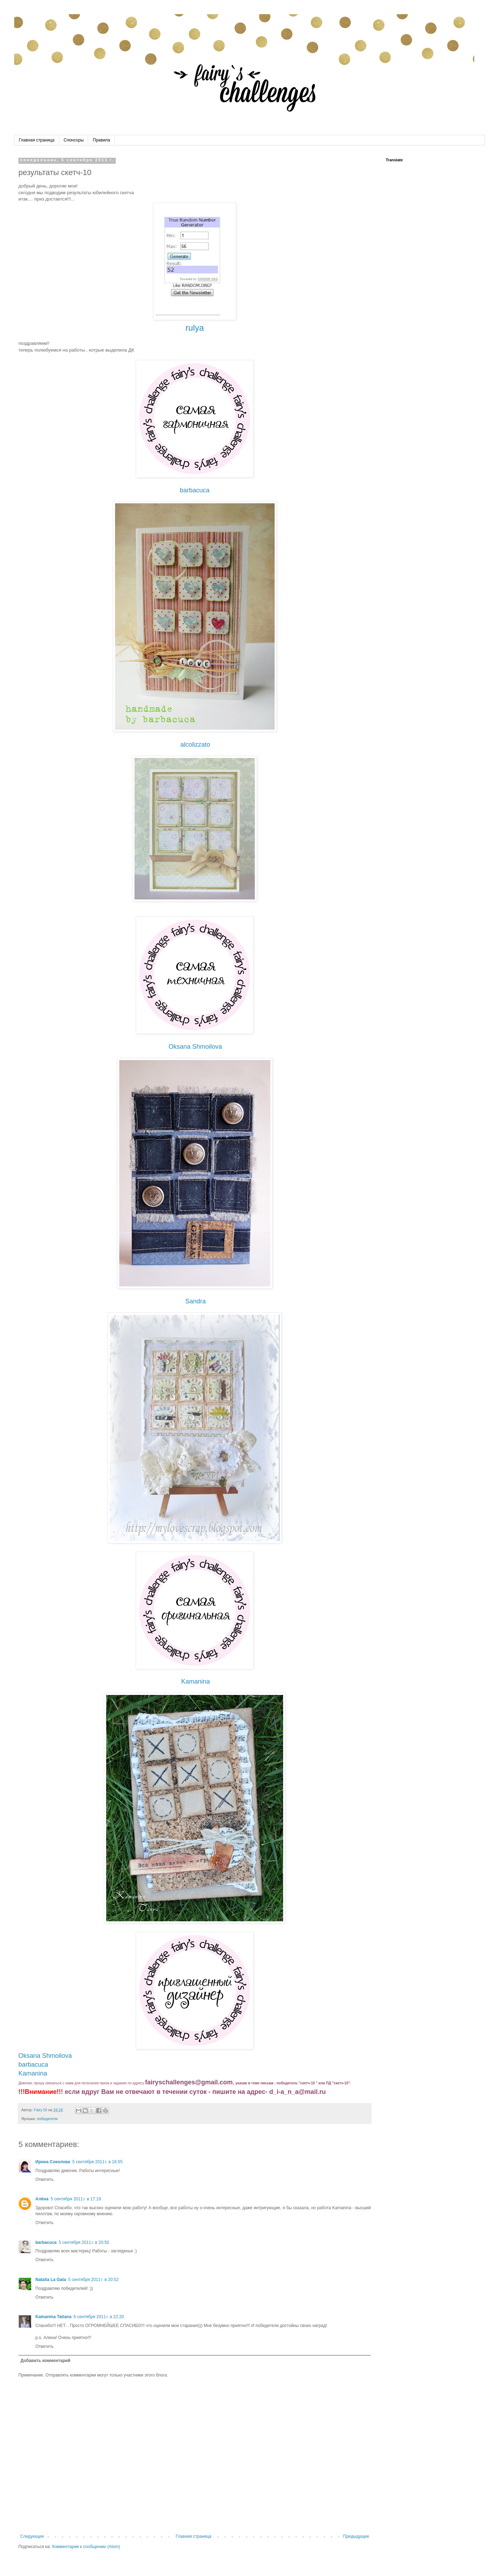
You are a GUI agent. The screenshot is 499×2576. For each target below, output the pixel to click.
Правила (101, 140)
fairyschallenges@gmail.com (189, 2082)
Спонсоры (74, 140)
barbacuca (46, 2242)
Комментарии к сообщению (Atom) (86, 2546)
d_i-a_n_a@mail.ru (297, 2091)
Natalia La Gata (50, 2279)
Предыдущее (356, 2536)
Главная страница (37, 140)
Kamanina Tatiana (53, 2316)
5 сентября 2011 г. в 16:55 (97, 2161)
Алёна (41, 2198)
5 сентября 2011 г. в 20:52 (93, 2279)
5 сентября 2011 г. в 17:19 (76, 2198)
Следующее (32, 2536)
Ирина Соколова (52, 2161)
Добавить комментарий (45, 2360)
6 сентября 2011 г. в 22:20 (99, 2316)
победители (47, 2119)
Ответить (44, 2179)
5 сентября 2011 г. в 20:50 (84, 2242)
